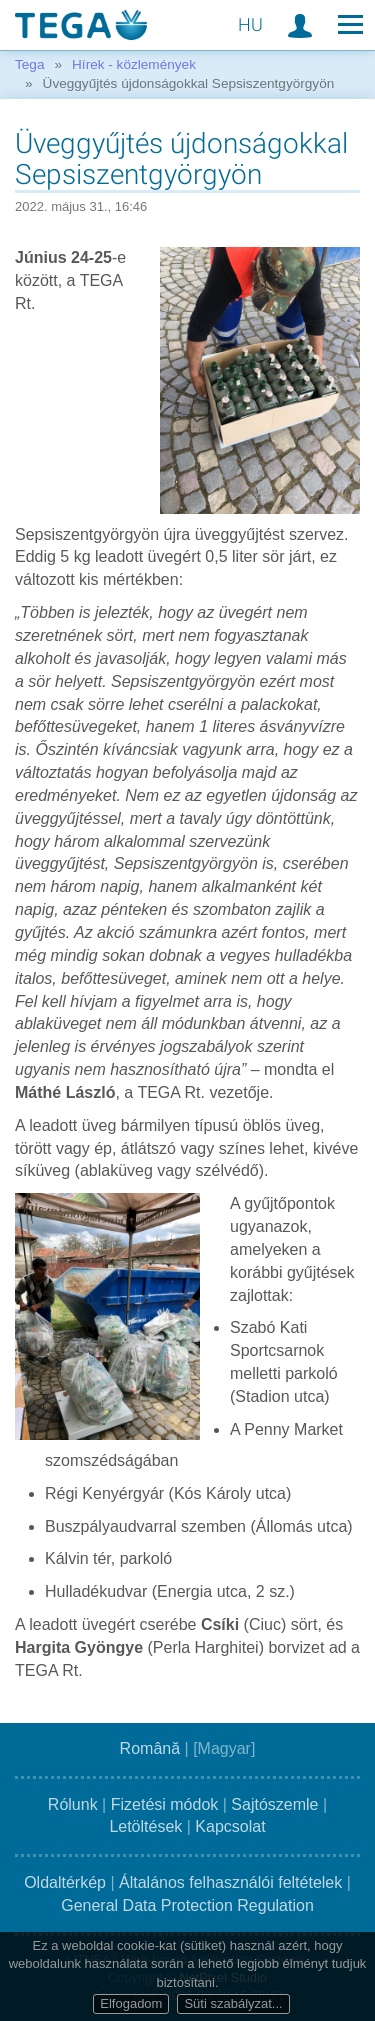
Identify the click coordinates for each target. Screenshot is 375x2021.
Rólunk (73, 1804)
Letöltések (145, 1826)
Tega (29, 64)
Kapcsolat (230, 1826)
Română (150, 1748)
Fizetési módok (165, 1804)
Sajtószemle (274, 1804)
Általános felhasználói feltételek (230, 1882)
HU (250, 24)
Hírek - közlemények (134, 64)
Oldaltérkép (65, 1882)
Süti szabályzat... (233, 2003)
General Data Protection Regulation (187, 1905)
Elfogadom (131, 2003)
